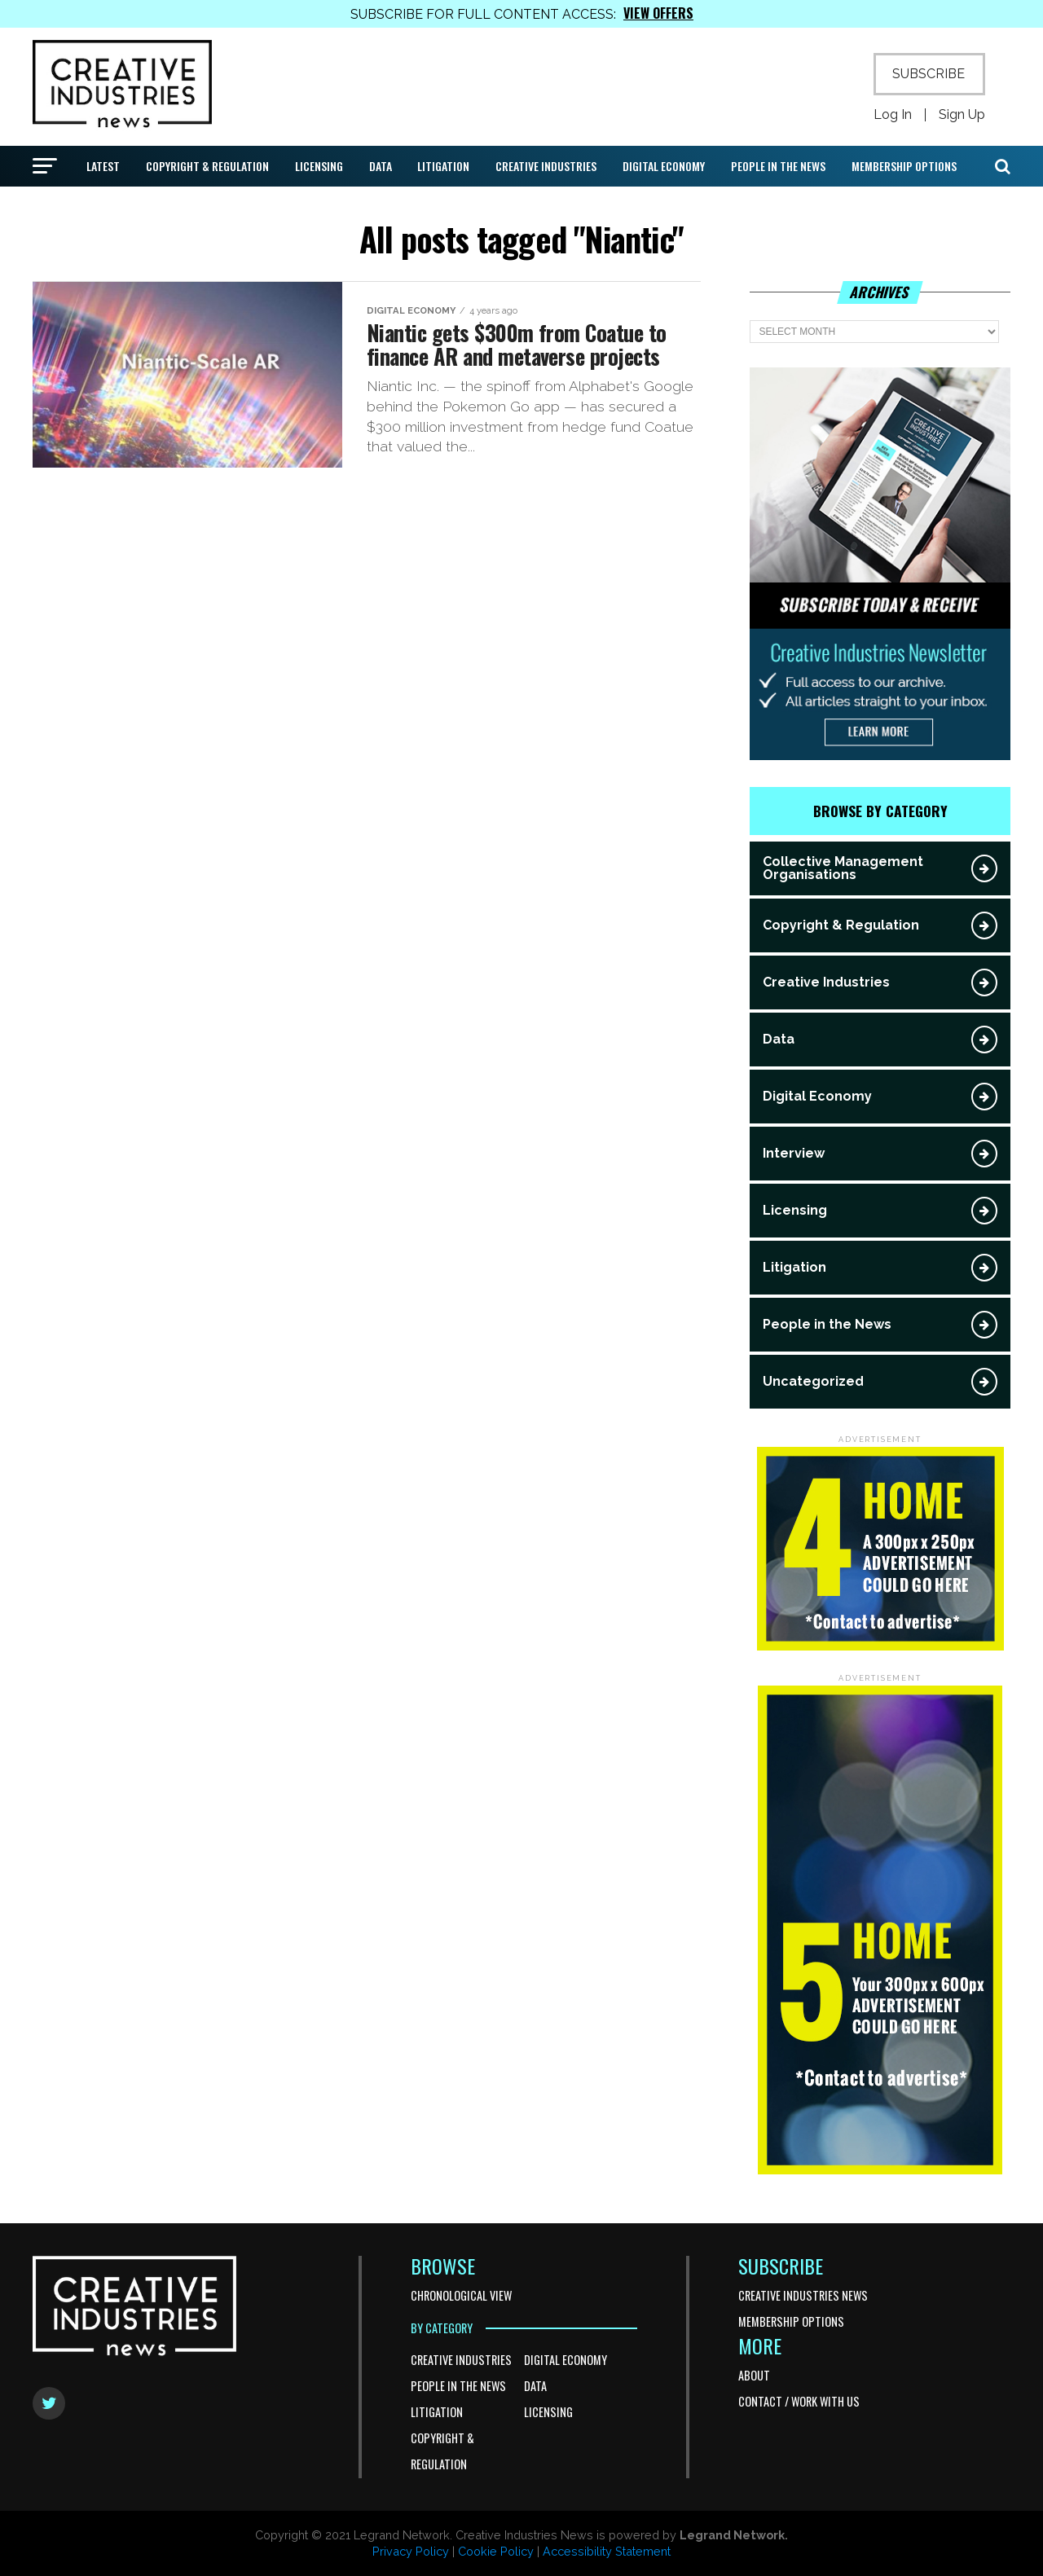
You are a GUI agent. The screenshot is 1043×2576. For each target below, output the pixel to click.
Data (380, 165)
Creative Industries (545, 165)
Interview (794, 1153)
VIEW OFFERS (658, 13)
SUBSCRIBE (928, 73)
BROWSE (443, 2265)
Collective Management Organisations (843, 868)
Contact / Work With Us (799, 2401)
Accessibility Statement (607, 2551)
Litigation (443, 165)
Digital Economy (664, 165)
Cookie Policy (496, 2551)
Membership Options (904, 165)
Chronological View (461, 2295)
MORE (759, 2345)
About (754, 2375)
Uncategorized (813, 1381)
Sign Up (962, 114)
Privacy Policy (410, 2551)
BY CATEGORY (442, 2328)
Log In (893, 114)
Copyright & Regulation (207, 165)
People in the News (778, 165)
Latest (103, 165)
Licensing (319, 165)
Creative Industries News (803, 2295)
